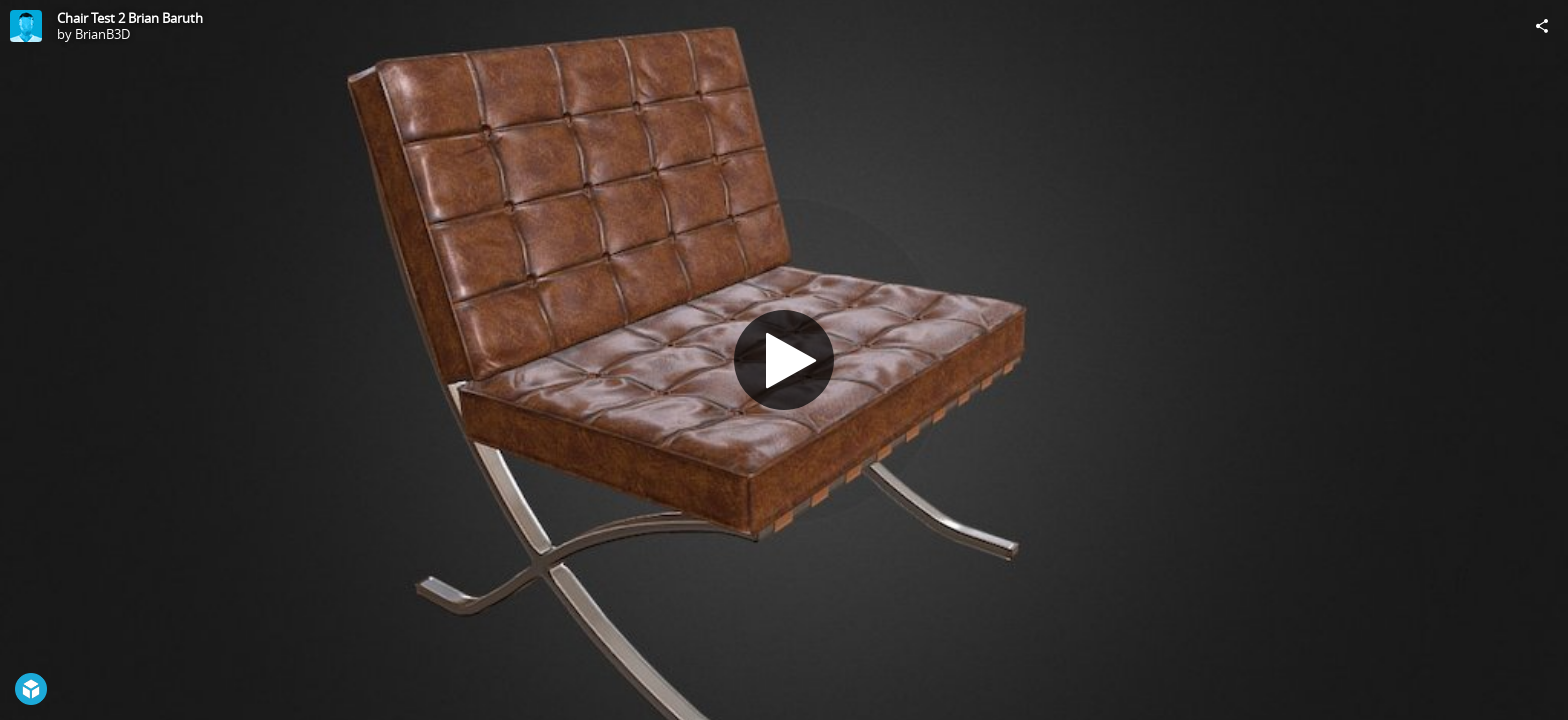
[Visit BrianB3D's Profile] (26, 26)
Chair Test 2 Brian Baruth (130, 18)
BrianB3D (102, 34)
